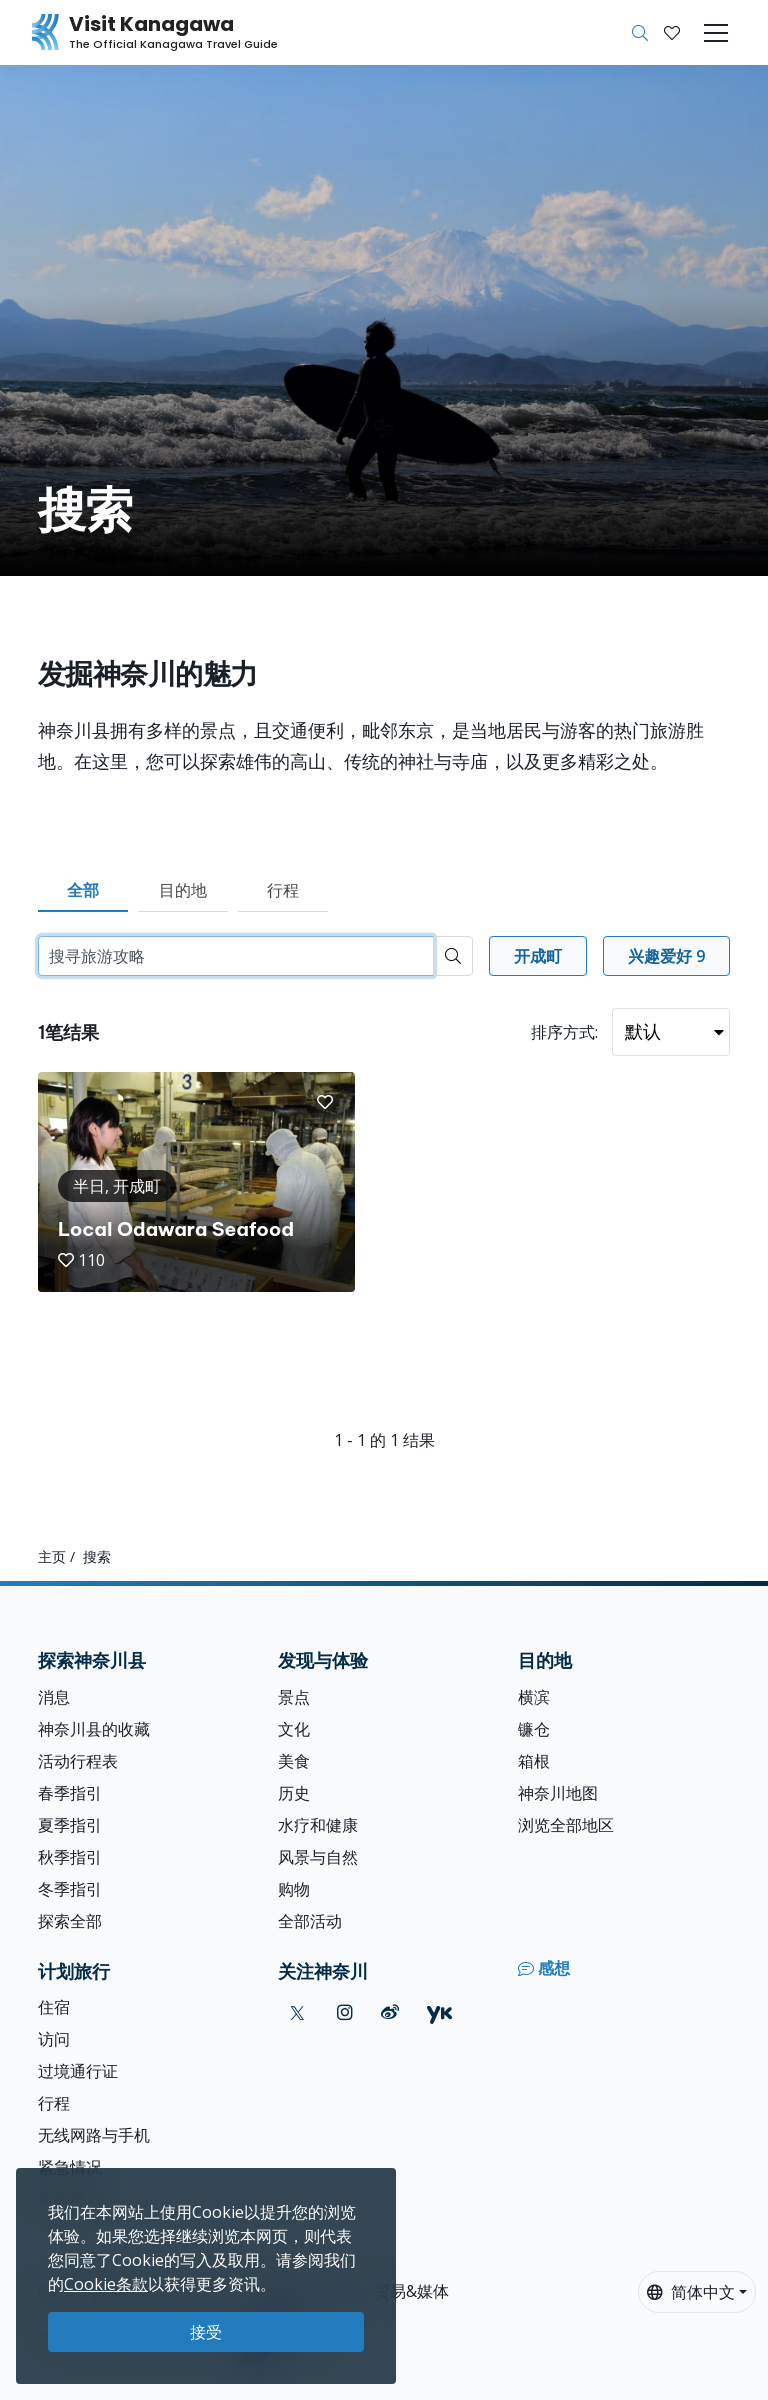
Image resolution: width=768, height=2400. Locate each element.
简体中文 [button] (691, 2292)
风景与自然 (318, 1857)
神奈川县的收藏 (94, 1729)
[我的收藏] (672, 33)
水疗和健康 (318, 1825)
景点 (294, 1697)
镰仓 (534, 1729)
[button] (672, 33)
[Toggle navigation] (716, 33)
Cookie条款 (106, 2284)
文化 (294, 1729)
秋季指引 (70, 1857)
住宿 (54, 2007)
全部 (83, 890)
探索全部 (70, 1921)
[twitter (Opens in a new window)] (297, 2012)
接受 (206, 2332)
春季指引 (70, 1793)
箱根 (534, 1761)
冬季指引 (70, 1889)
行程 (283, 890)
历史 (294, 1793)
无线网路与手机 (94, 2135)
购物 (294, 1889)
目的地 (183, 890)
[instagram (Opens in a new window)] (345, 2012)
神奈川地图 (558, 1793)
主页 (52, 1556)
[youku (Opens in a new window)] (439, 2012)
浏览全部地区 (566, 1825)
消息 (54, 1697)
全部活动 (310, 1921)
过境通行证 (78, 2071)
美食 (294, 1761)
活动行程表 (78, 1761)
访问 (54, 2039)
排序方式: (564, 1032)
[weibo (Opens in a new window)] (390, 2012)
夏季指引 (70, 1825)
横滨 (534, 1697)
